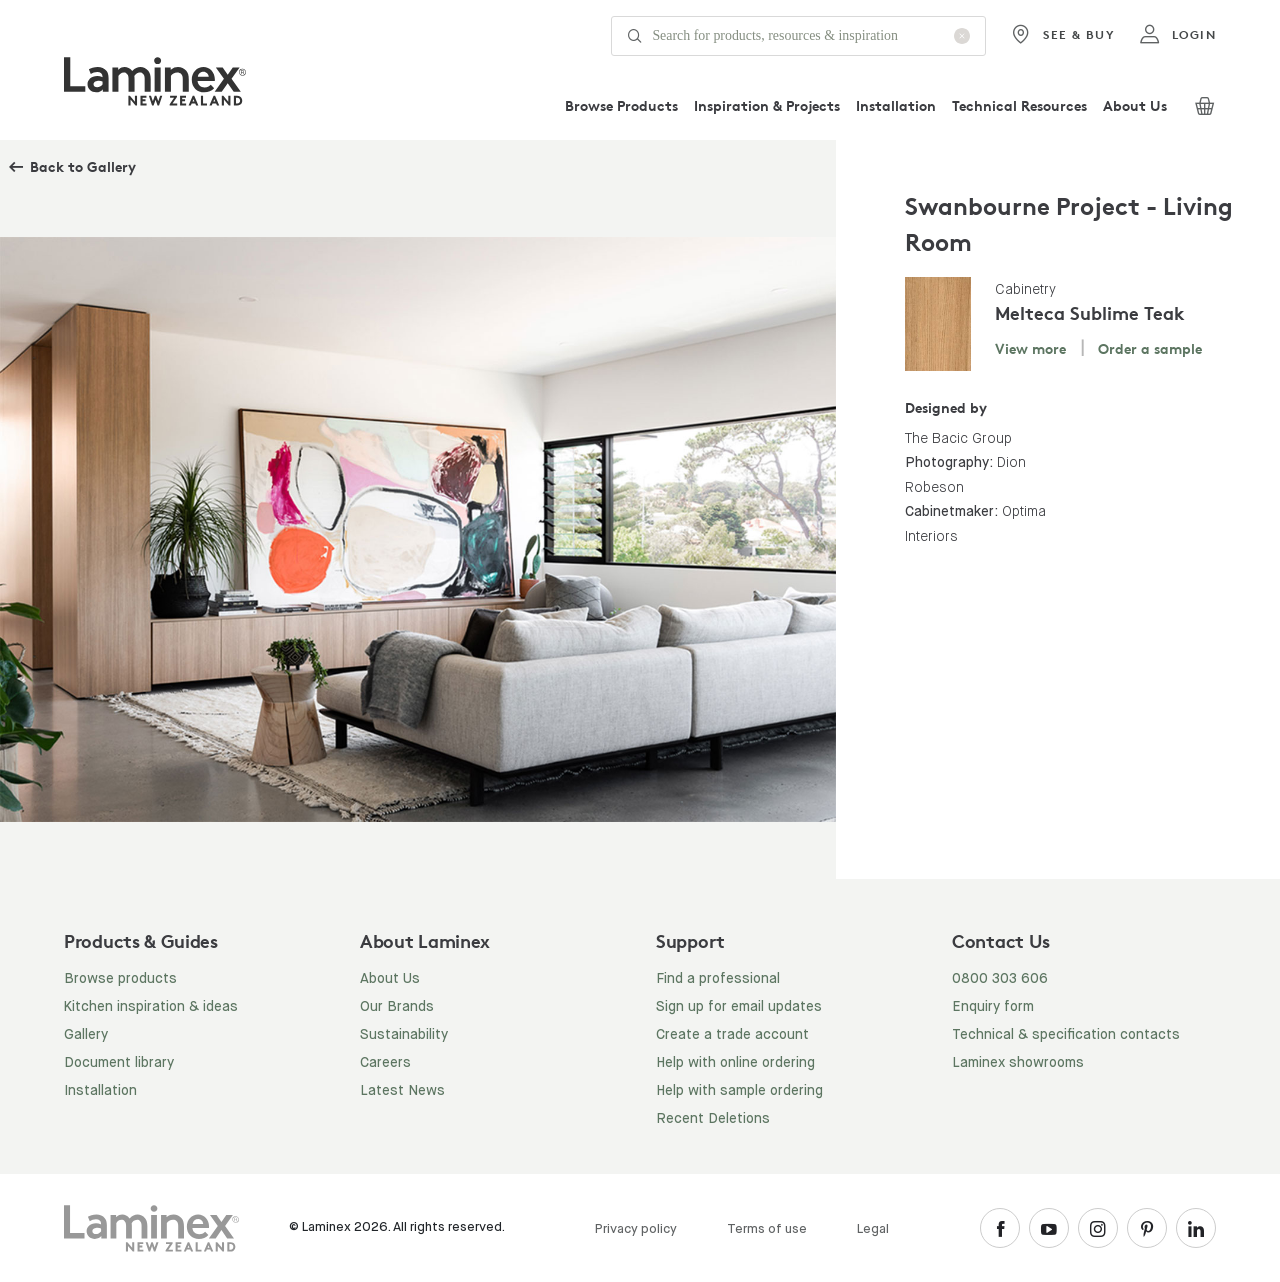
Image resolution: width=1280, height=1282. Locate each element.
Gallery (86, 1035)
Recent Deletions (713, 1119)
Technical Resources (1019, 105)
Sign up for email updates (739, 1007)
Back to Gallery (83, 166)
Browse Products (621, 105)
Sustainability (404, 1035)
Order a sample (1150, 348)
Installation (896, 105)
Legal (873, 1229)
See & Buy (1062, 35)
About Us (1135, 105)
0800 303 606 (1000, 979)
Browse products (120, 979)
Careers (385, 1063)
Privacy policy (636, 1229)
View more (1030, 348)
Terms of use (767, 1229)
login (1177, 35)
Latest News (402, 1091)
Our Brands (397, 1007)
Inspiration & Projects (767, 105)
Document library (119, 1063)
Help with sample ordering (739, 1091)
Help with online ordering (735, 1063)
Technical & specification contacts (1066, 1035)
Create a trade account (732, 1035)
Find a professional (718, 979)
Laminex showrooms (1018, 1063)
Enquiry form (993, 1007)
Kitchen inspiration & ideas (151, 1007)
